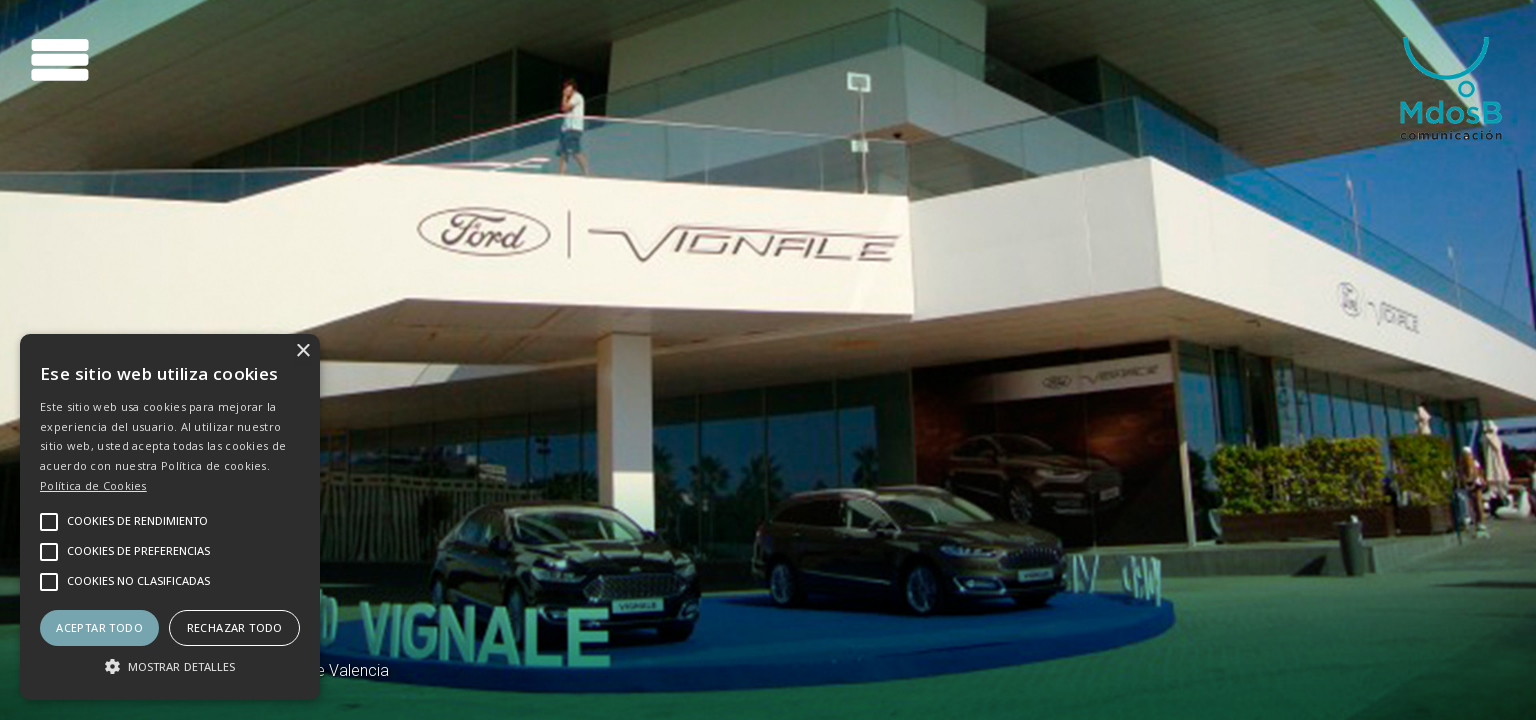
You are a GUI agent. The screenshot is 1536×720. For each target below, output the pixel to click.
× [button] (302, 351)
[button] (170, 665)
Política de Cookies (93, 485)
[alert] (170, 517)
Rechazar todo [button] (235, 627)
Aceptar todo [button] (99, 627)
